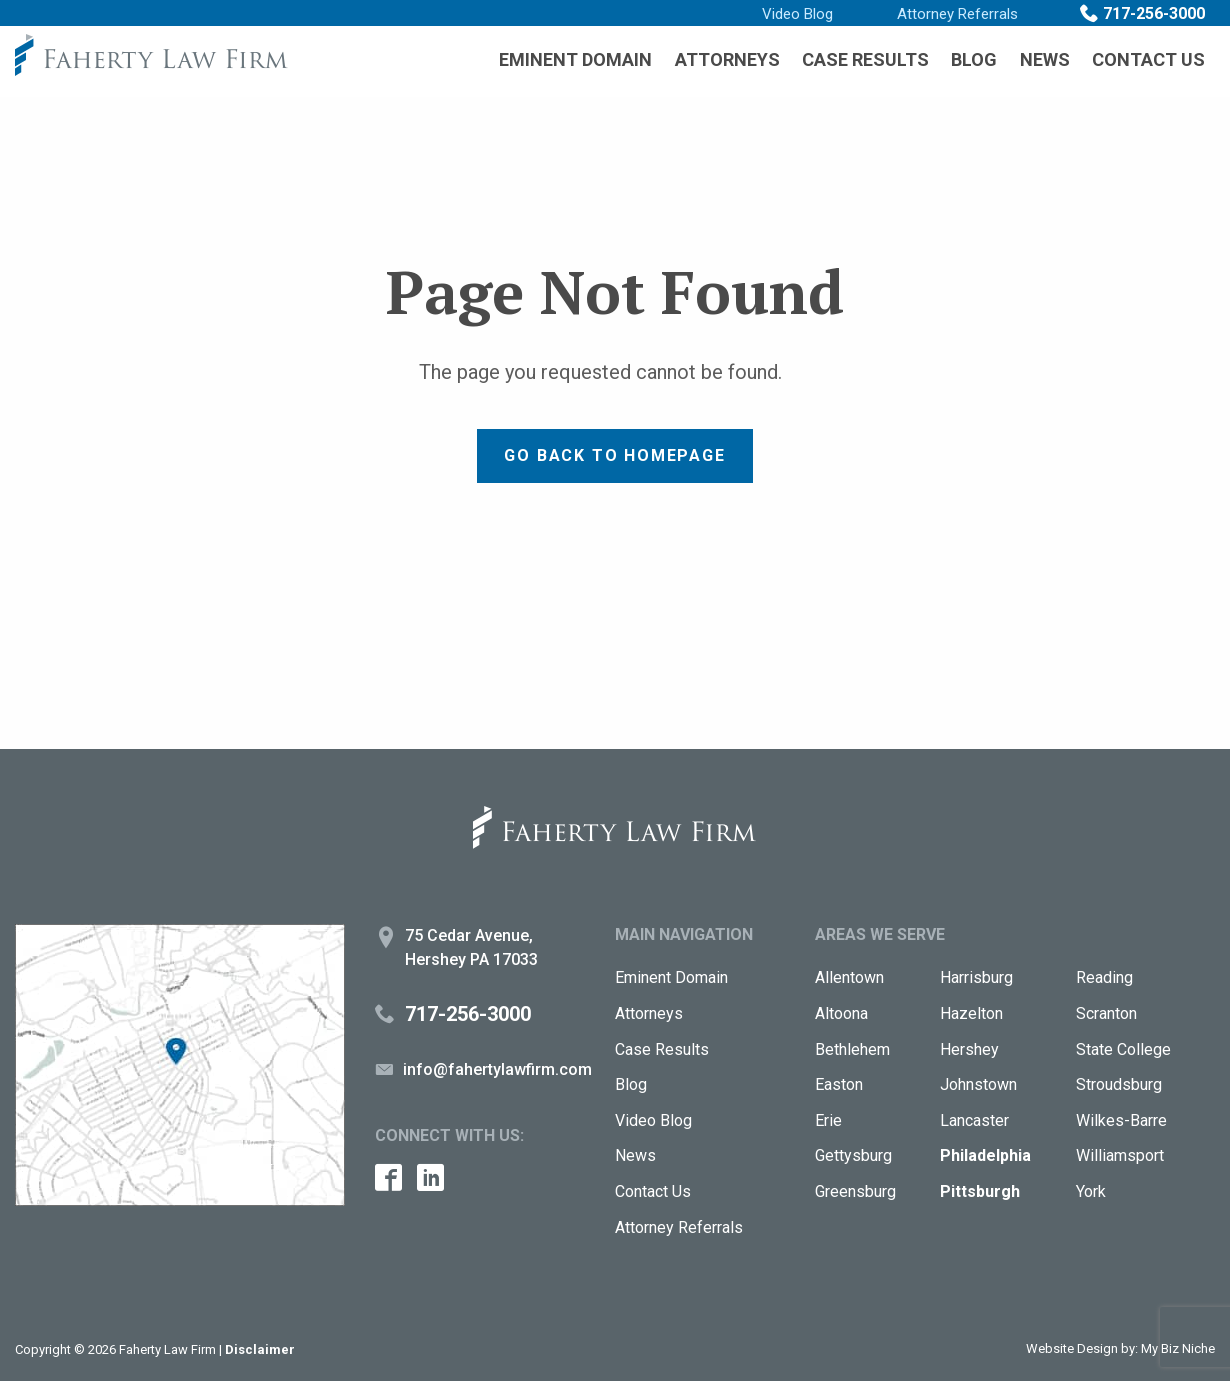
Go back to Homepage (614, 455)
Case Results (865, 59)
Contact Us (1148, 59)
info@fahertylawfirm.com (497, 1069)
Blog (974, 59)
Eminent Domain (575, 59)
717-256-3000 (1154, 13)
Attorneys (727, 59)
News (1045, 59)
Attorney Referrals (957, 14)
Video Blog (797, 14)
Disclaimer (260, 1349)
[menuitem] (575, 60)
